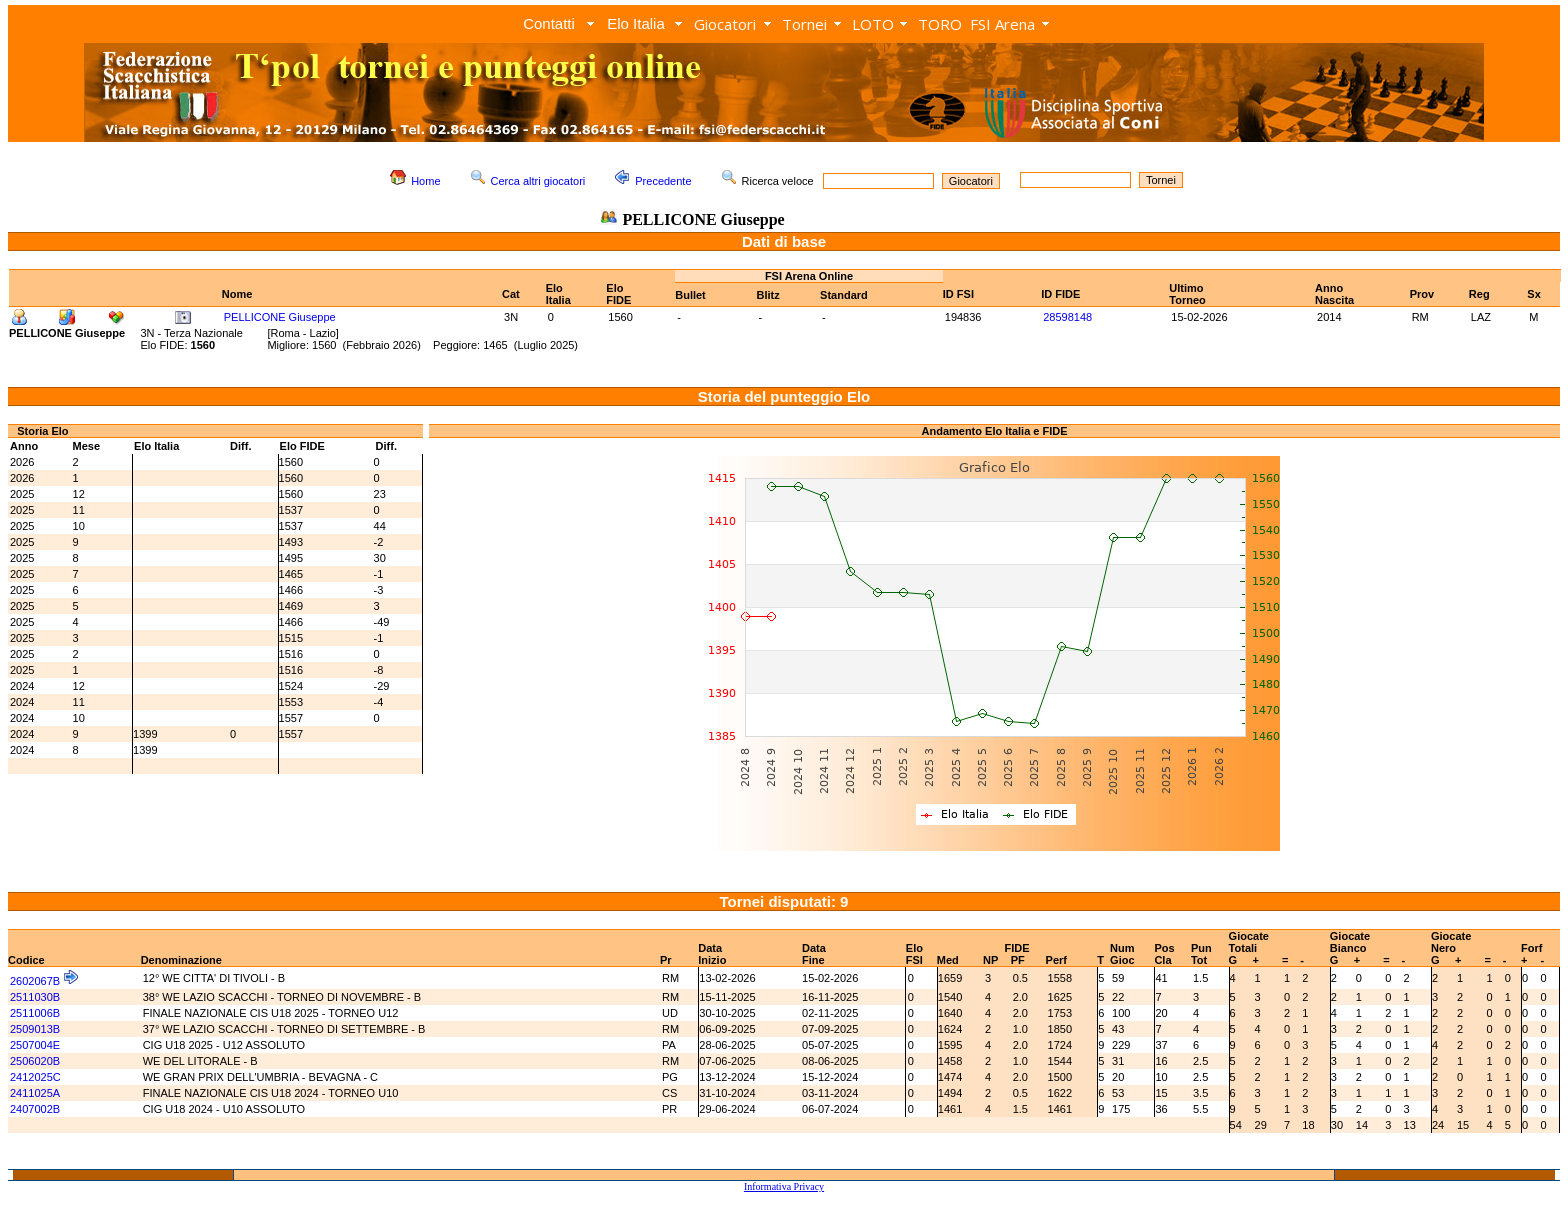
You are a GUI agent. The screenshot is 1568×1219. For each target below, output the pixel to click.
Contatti (549, 23)
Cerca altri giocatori (538, 181)
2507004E (35, 1045)
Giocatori (725, 24)
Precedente (663, 181)
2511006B (35, 1013)
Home (425, 181)
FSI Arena (1002, 24)
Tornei (804, 24)
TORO (940, 24)
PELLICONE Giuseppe (280, 317)
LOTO (873, 24)
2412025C (35, 1077)
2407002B (35, 1109)
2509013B (35, 1029)
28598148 (1067, 317)
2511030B (35, 997)
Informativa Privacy (784, 1186)
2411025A (35, 1093)
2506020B (35, 1061)
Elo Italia (636, 23)
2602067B (35, 981)
